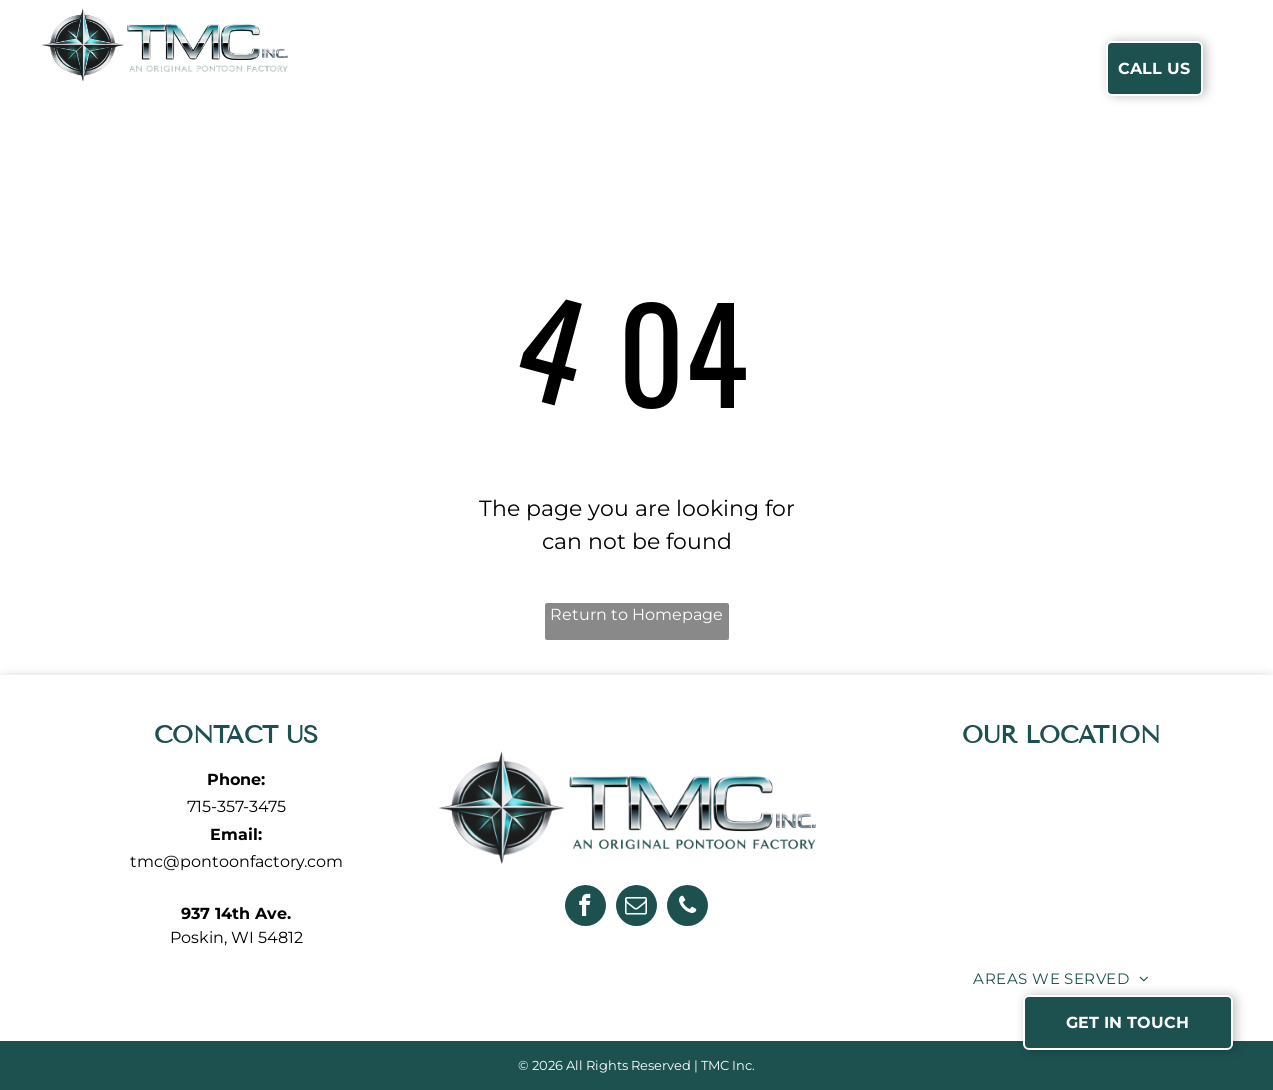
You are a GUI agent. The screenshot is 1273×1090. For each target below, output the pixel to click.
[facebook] (585, 908)
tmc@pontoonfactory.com (236, 861)
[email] (636, 908)
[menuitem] (425, 68)
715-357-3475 (236, 806)
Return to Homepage (636, 614)
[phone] (687, 908)
